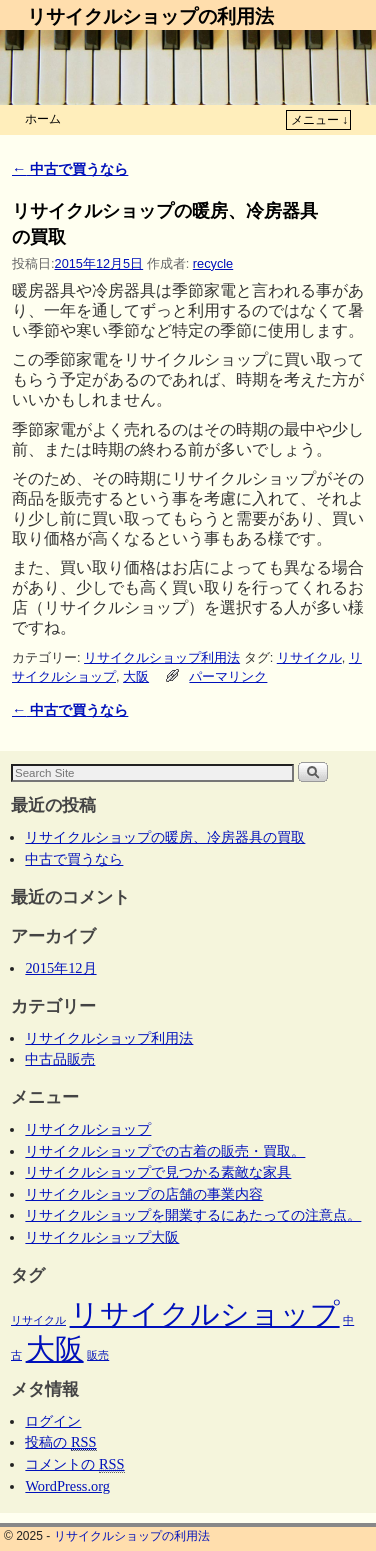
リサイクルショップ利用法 (162, 657)
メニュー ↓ (319, 120)
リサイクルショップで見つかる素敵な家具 (158, 1172)
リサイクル (309, 657)
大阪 (136, 676)
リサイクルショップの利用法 (150, 16)
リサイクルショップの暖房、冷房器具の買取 (165, 837)
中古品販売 (60, 1059)
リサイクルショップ (88, 1129)
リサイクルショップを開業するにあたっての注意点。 (193, 1215)
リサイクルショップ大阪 (102, 1237)
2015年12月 (60, 968)
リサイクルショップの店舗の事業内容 (144, 1194)
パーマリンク (228, 676)
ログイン (53, 1421)
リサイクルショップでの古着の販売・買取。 (165, 1151)
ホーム (43, 119)
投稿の (60, 1442)
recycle (213, 263)
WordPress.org (67, 1486)
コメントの (74, 1464)
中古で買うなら (70, 169)
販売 (98, 1355)
